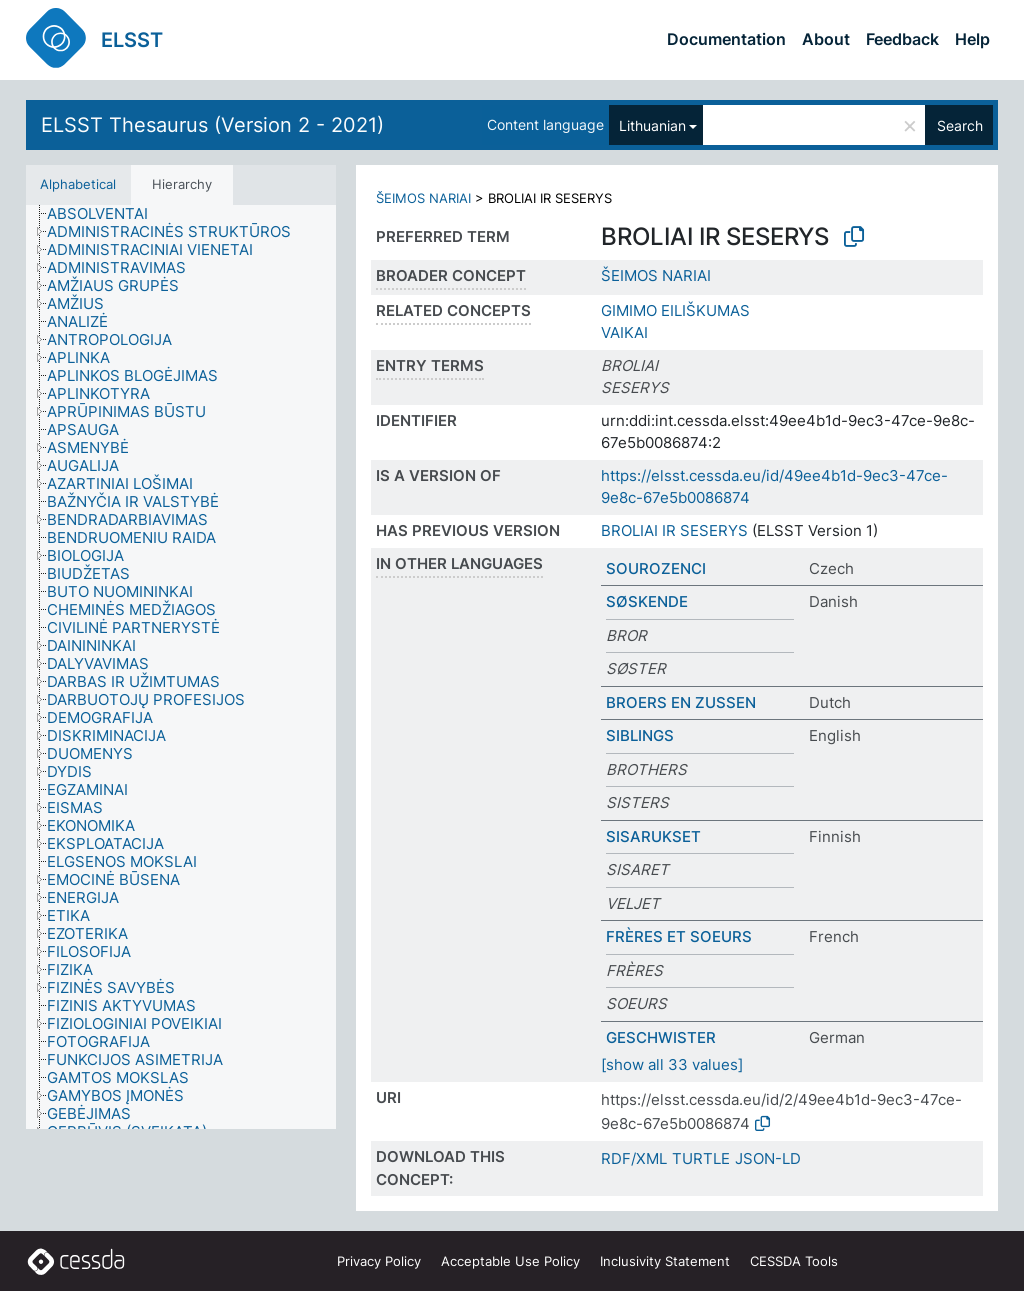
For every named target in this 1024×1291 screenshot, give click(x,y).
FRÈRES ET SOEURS (679, 936)
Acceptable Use (510, 1261)
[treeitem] (106, 214)
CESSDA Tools (794, 1261)
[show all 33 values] (672, 1064)
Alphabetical (78, 184)
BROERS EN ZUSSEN (681, 702)
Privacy (379, 1261)
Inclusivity (665, 1261)
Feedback (902, 39)
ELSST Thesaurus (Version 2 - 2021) (212, 125)
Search (960, 125)
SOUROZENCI (656, 568)
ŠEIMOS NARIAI (423, 198)
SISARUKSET (653, 836)
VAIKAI (624, 332)
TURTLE (701, 1158)
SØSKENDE (647, 601)
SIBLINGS (640, 735)
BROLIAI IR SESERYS (674, 530)
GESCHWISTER (661, 1037)
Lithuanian (652, 125)
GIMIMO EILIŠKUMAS (675, 310)
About (826, 39)
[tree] (181, 667)
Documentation (726, 39)
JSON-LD (768, 1158)
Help (972, 39)
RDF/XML (634, 1158)
